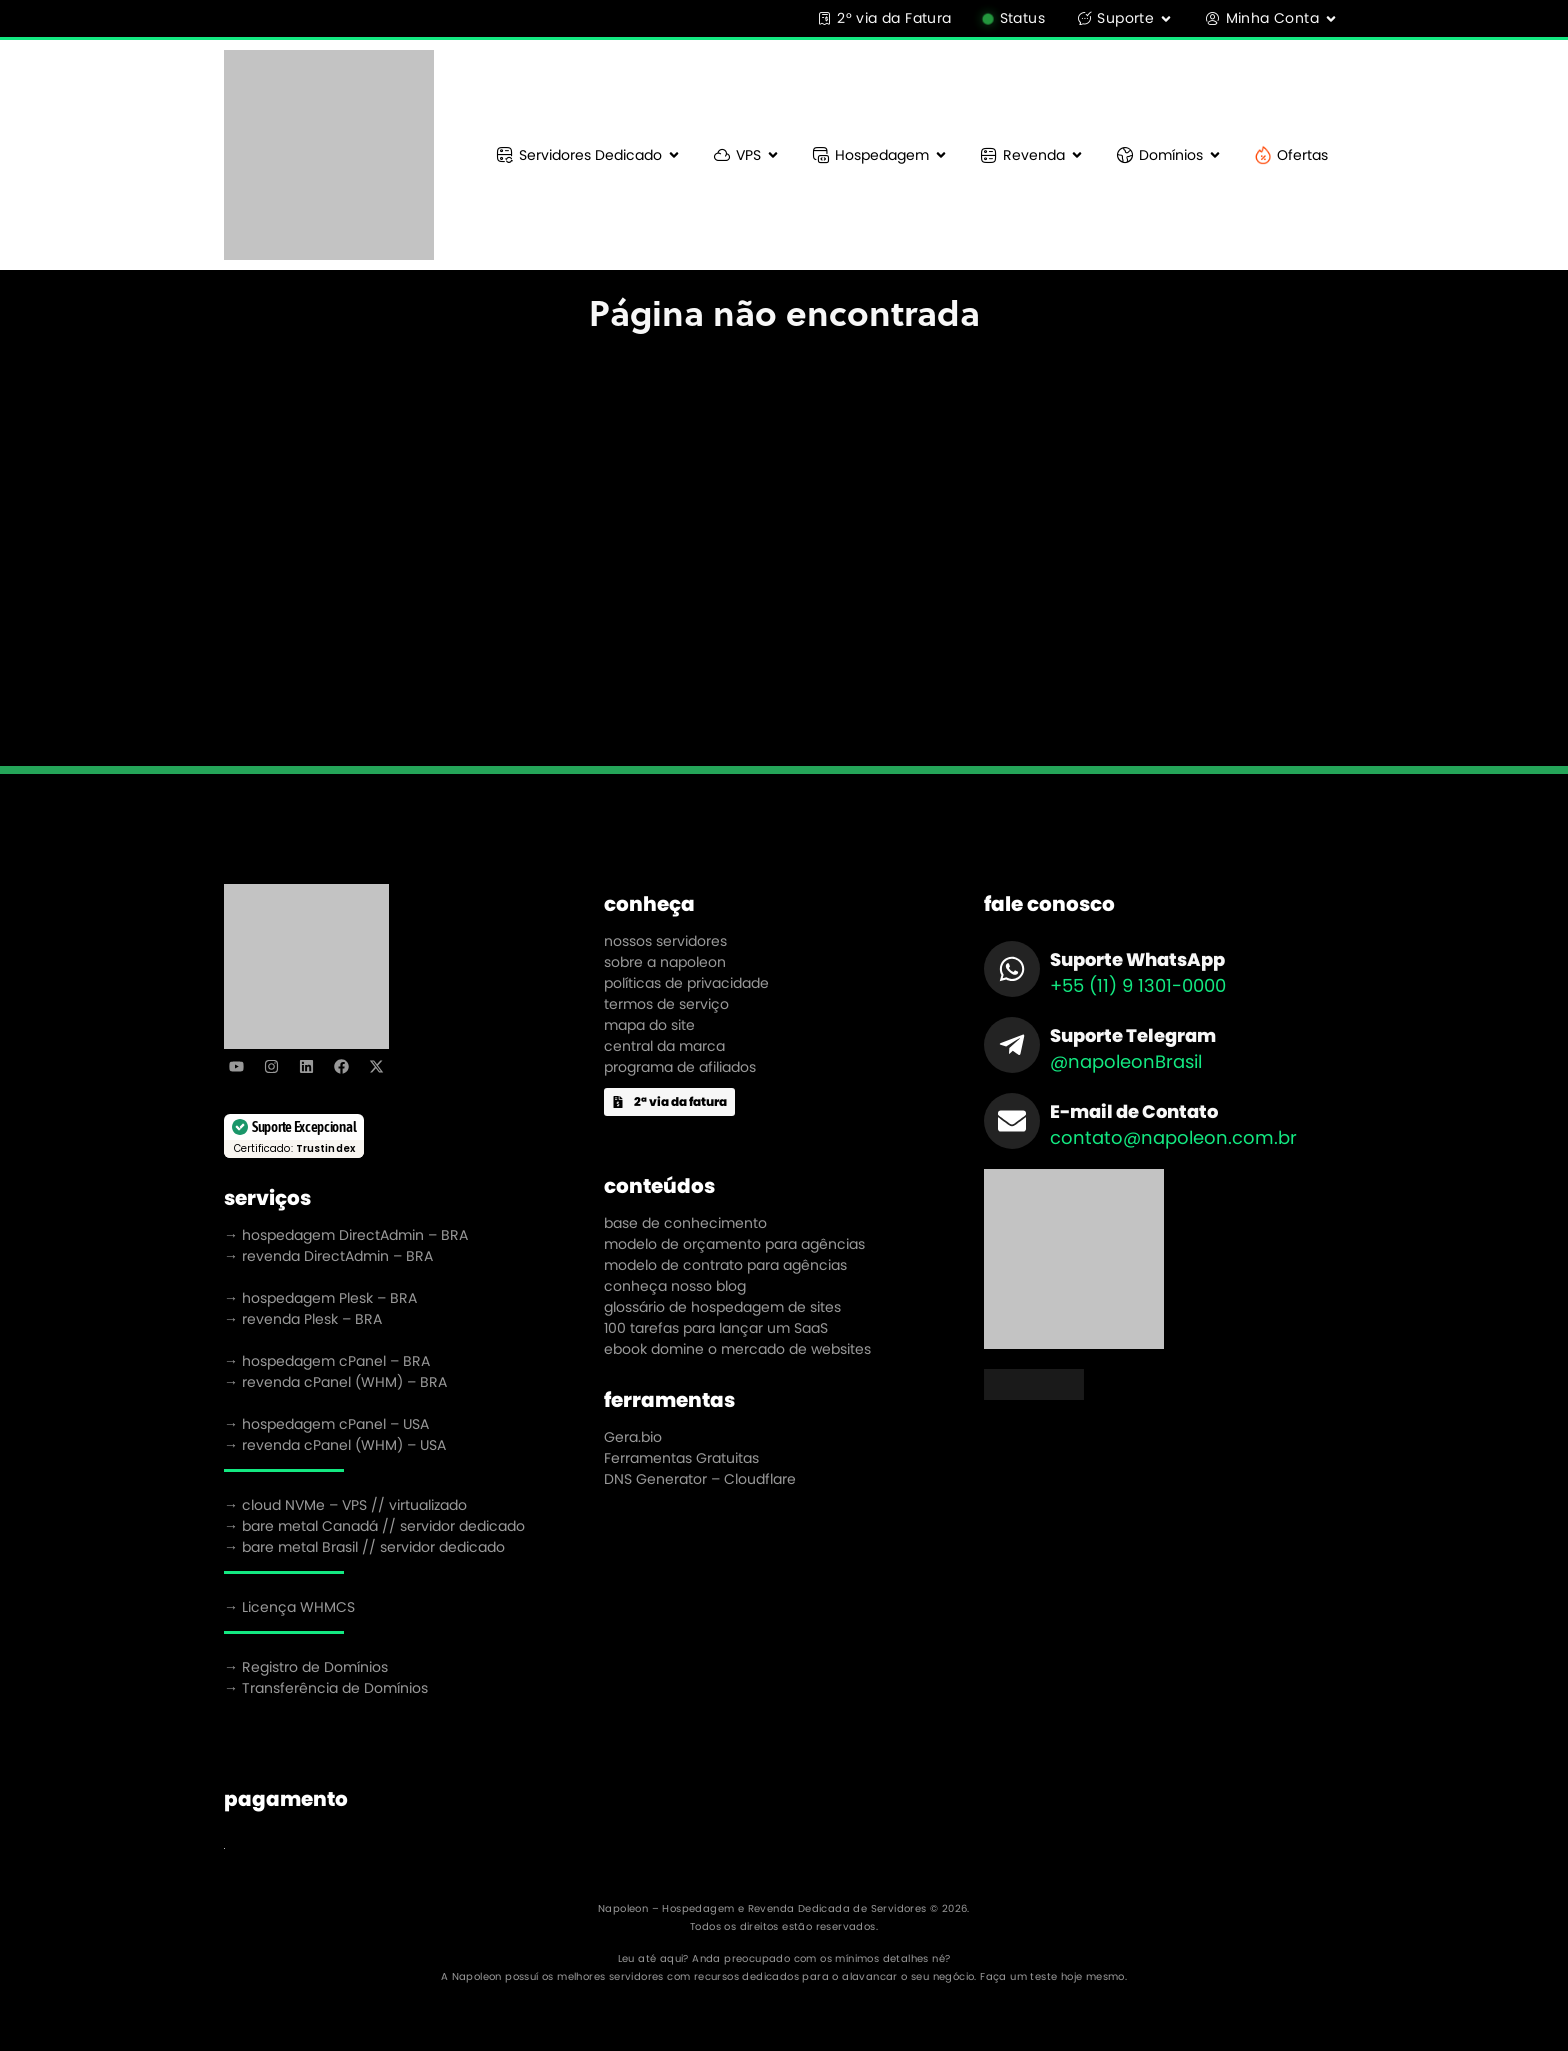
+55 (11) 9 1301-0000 (1138, 985)
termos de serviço (666, 1004)
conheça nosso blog (675, 1286)
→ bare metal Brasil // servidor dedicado (364, 1547)
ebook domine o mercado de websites (737, 1349)
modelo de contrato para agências (725, 1265)
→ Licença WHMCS (289, 1607)
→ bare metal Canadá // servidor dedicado (374, 1526)
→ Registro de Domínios (306, 1667)
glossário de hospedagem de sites (722, 1307)
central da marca (664, 1046)
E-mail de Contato (1134, 1111)
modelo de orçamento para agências (734, 1244)
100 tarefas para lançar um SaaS (716, 1328)
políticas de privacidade (686, 983)
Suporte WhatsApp (1137, 959)
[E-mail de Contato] (1012, 1121)
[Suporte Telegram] (1012, 1045)
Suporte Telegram (1133, 1035)
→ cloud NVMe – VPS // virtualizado (345, 1505)
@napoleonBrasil (1126, 1061)
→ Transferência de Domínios (326, 1688)
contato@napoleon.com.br (1173, 1137)
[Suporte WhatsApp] (1012, 969)
